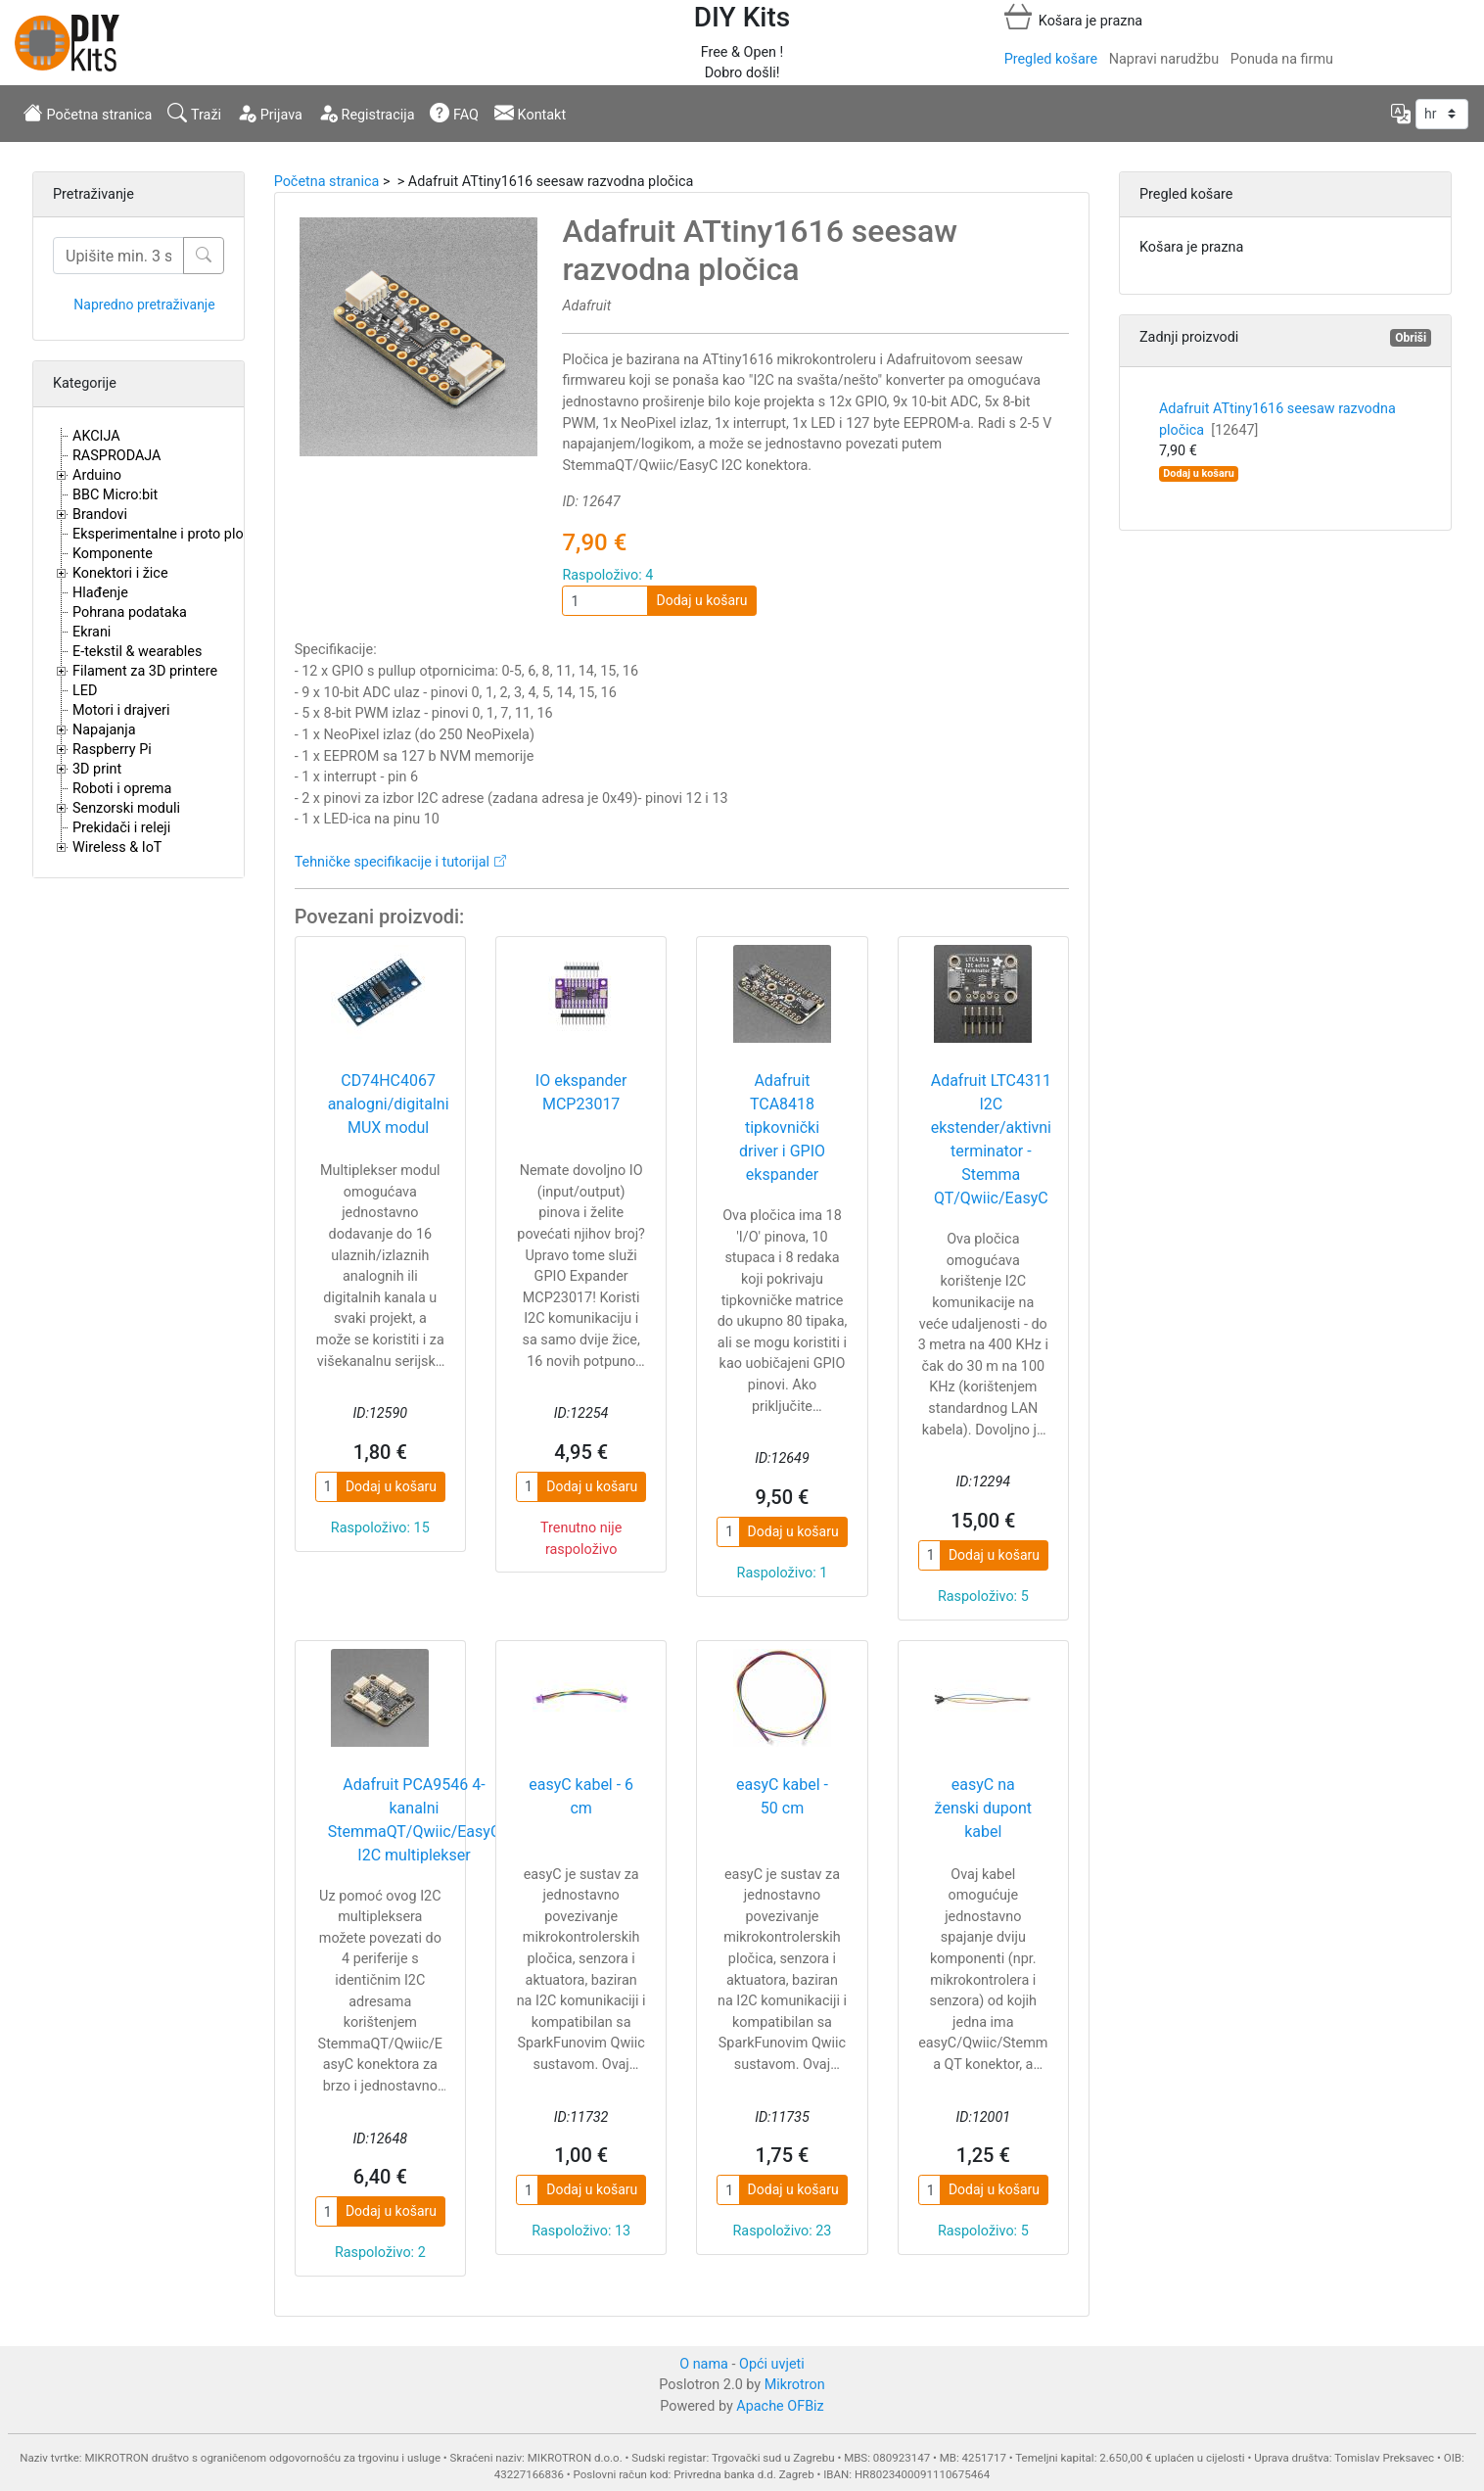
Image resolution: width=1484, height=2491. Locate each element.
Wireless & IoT (117, 847)
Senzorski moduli (126, 808)
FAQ (454, 112)
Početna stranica (87, 112)
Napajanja (104, 730)
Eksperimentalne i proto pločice (170, 534)
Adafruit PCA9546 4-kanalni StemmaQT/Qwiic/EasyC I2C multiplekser (414, 1819)
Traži (194, 112)
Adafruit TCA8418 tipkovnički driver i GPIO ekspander (782, 1127)
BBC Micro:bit (115, 495)
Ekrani (91, 632)
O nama (703, 2364)
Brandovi (99, 514)
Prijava (269, 112)
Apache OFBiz (779, 2406)
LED (84, 690)
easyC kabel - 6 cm (581, 1796)
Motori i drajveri (120, 710)
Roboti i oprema (121, 788)
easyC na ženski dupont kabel (983, 1808)
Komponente (112, 553)
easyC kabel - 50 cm (782, 1796)
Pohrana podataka (129, 612)
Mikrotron (795, 2384)
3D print (96, 769)
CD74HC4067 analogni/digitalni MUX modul (388, 1104)
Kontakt (530, 112)
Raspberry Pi (112, 749)
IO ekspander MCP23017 (581, 1092)
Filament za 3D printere (144, 671)
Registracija (366, 112)
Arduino (96, 475)
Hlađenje (100, 593)
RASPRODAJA (117, 455)
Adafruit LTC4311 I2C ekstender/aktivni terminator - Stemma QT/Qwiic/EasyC (991, 1139)
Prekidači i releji (121, 828)
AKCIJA (96, 436)
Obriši (1410, 338)
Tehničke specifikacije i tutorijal (392, 862)
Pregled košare (1050, 59)
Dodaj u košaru (701, 600)
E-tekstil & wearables (137, 651)
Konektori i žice (120, 573)
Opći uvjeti (772, 2364)
